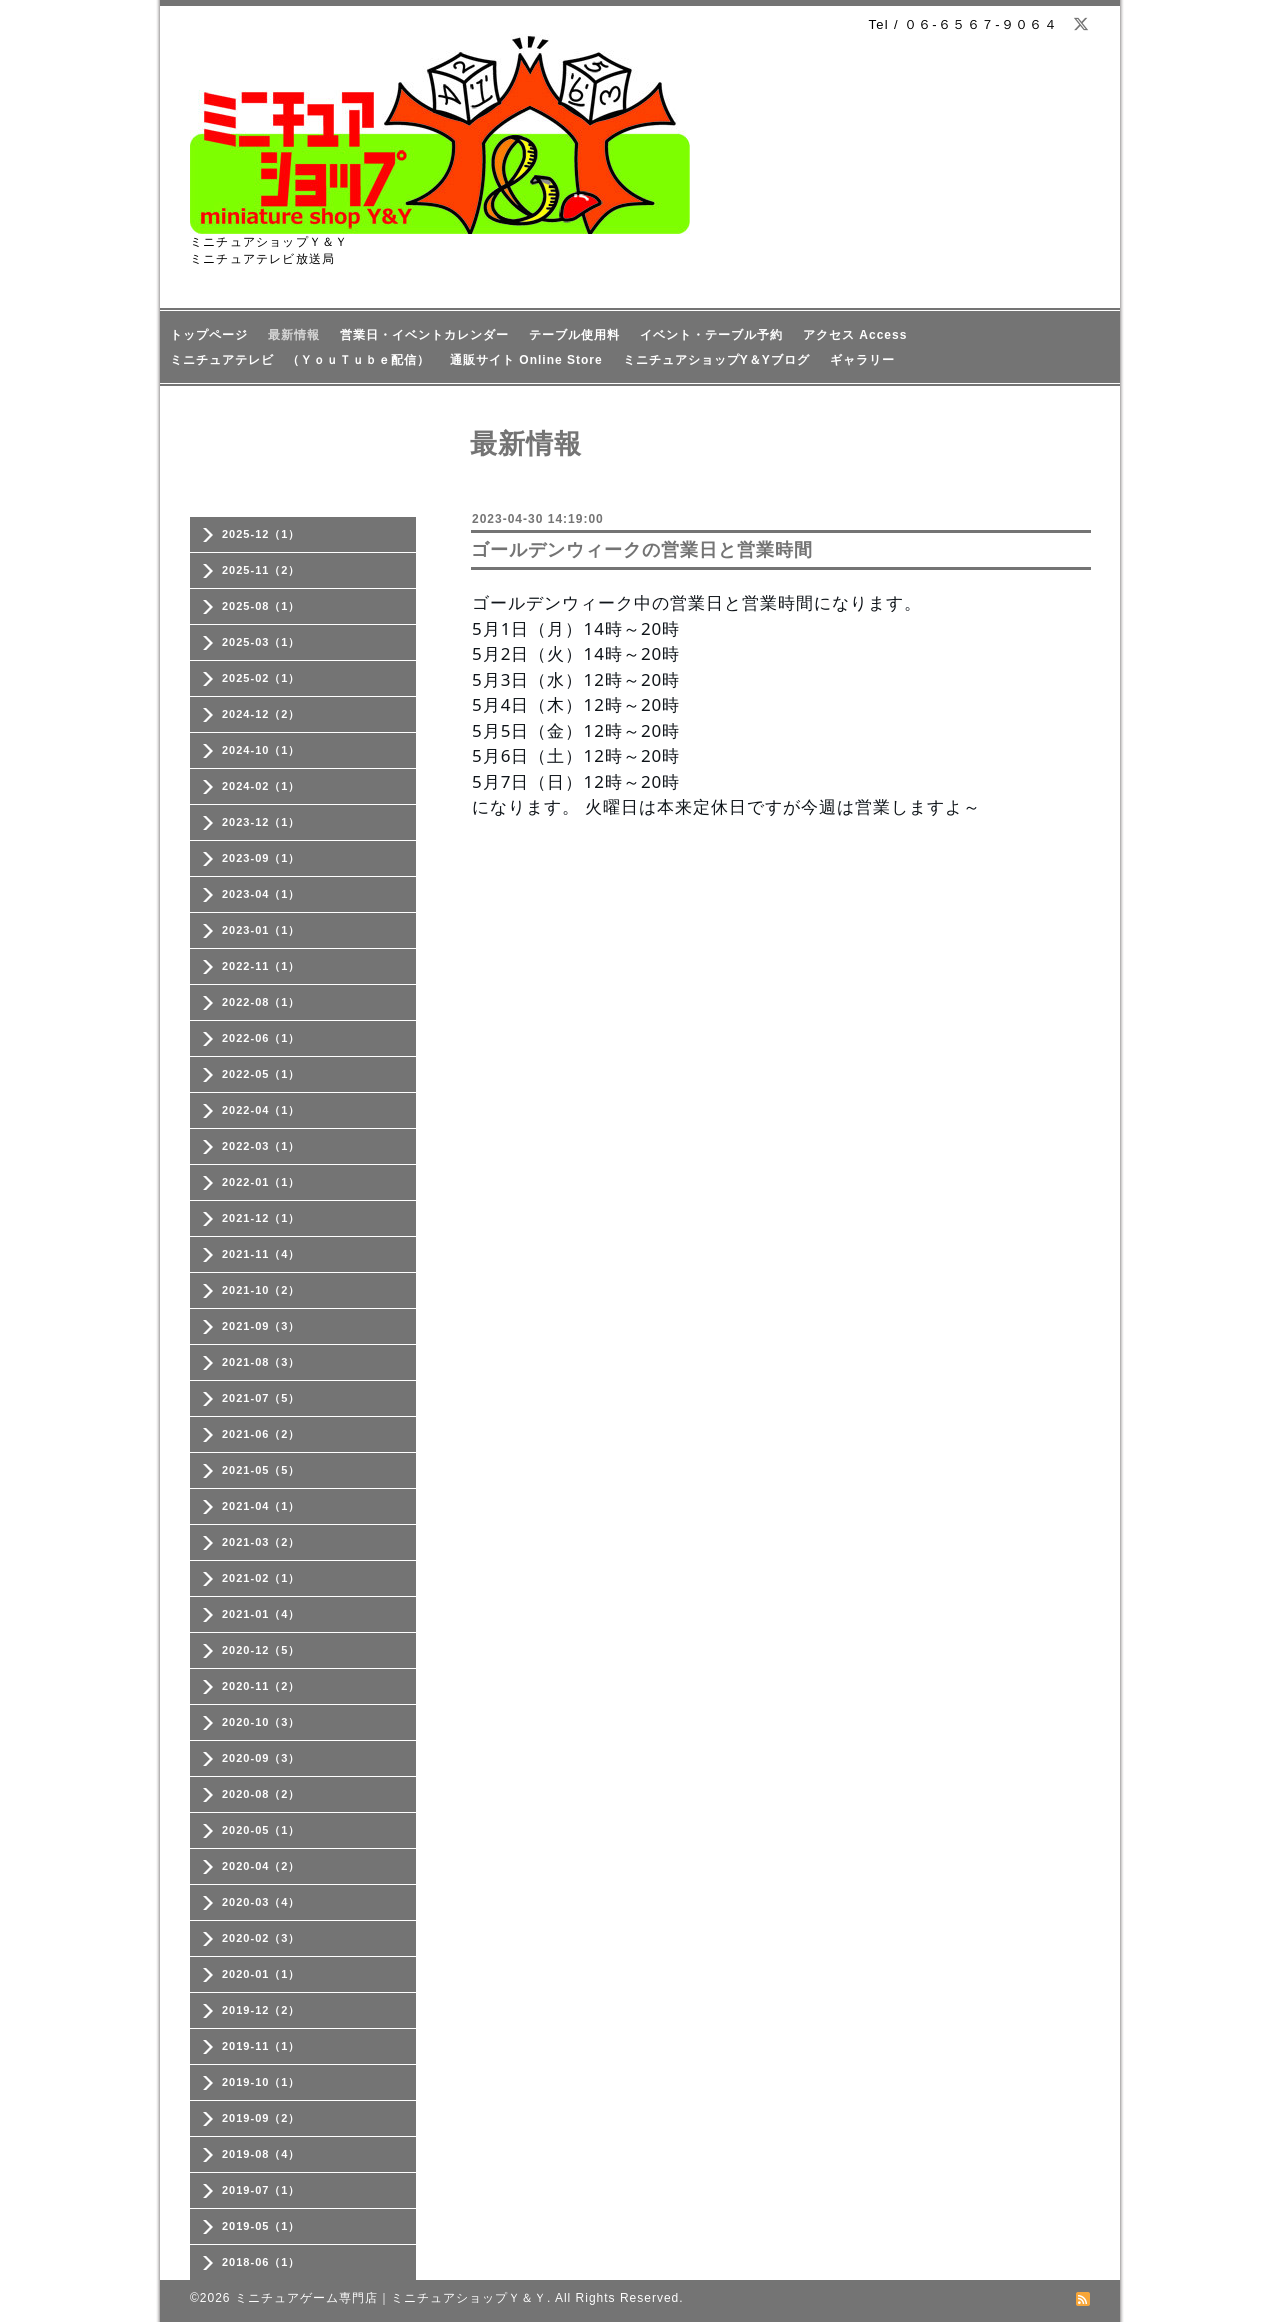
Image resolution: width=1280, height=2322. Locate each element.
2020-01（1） (261, 1974)
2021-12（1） (261, 1218)
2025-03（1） (261, 642)
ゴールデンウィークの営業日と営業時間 (642, 550)
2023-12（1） (261, 822)
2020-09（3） (261, 1758)
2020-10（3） (261, 1722)
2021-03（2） (261, 1542)
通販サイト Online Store (526, 360)
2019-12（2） (261, 2010)
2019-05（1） (261, 2226)
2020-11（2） (261, 1686)
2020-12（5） (261, 1650)
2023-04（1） (261, 894)
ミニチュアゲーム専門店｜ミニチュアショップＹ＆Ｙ (391, 2298)
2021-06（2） (261, 1434)
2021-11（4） (261, 1254)
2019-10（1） (261, 2082)
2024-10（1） (261, 750)
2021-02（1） (261, 1578)
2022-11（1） (261, 966)
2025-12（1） (261, 534)
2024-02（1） (261, 786)
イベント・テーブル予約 (711, 335)
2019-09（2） (261, 2118)
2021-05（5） (261, 1470)
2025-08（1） (261, 606)
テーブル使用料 (574, 335)
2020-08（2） (261, 1794)
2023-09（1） (261, 858)
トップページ (209, 335)
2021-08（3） (261, 1362)
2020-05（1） (261, 1830)
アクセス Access (855, 335)
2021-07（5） (261, 1398)
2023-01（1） (261, 930)
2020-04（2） (261, 1866)
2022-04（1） (261, 1110)
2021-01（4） (261, 1614)
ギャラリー (862, 360)
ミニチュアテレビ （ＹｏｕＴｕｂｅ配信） (300, 360)
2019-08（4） (261, 2154)
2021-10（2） (261, 1290)
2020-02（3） (261, 1938)
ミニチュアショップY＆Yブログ (716, 360)
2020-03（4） (261, 1902)
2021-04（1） (261, 1506)
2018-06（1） (261, 2262)
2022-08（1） (261, 1002)
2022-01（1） (261, 1182)
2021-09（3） (261, 1326)
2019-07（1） (261, 2190)
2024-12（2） (261, 714)
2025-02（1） (261, 678)
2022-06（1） (261, 1038)
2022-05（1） (261, 1074)
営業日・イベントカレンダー (424, 335)
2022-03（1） (261, 1146)
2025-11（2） (261, 570)
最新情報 (294, 335)
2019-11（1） (261, 2046)
